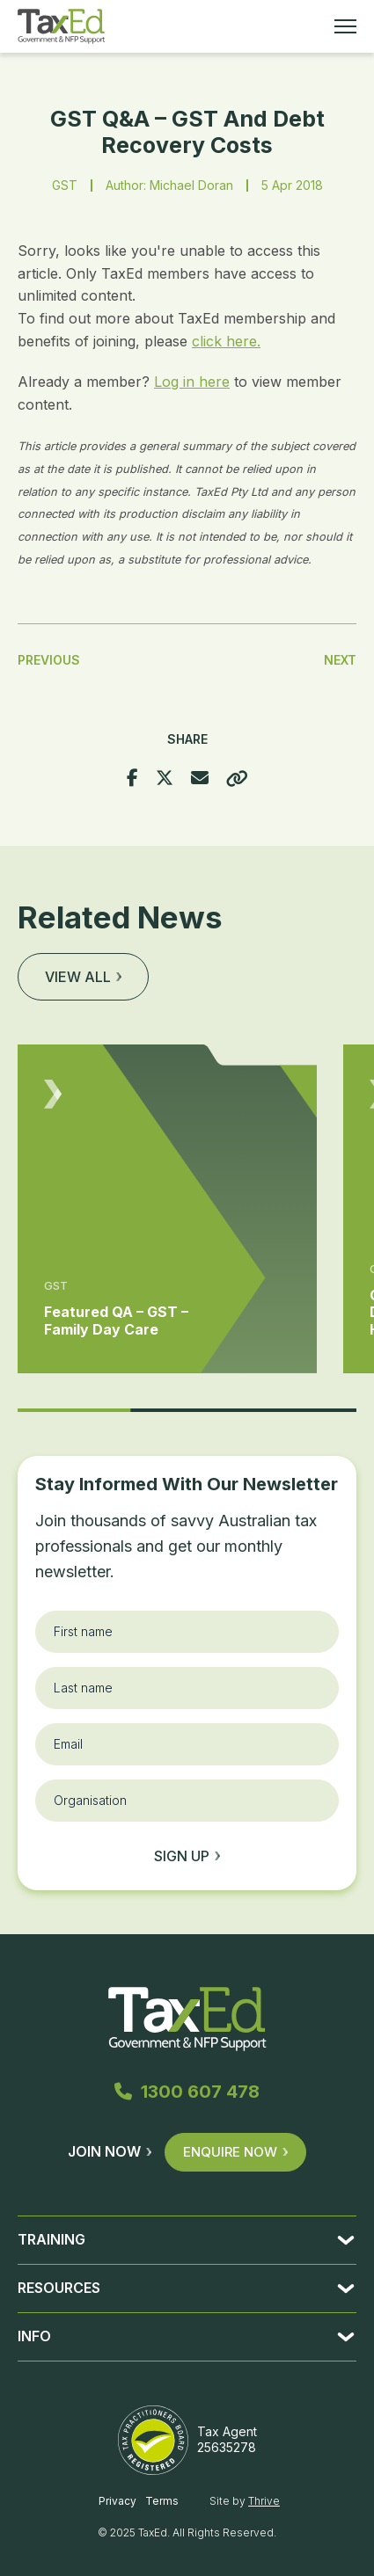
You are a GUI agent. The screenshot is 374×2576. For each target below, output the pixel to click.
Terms (162, 2500)
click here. (226, 341)
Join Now (109, 2151)
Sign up (187, 1856)
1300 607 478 (187, 2091)
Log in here (192, 381)
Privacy (117, 2500)
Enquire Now (235, 2151)
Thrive (264, 2500)
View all (83, 977)
